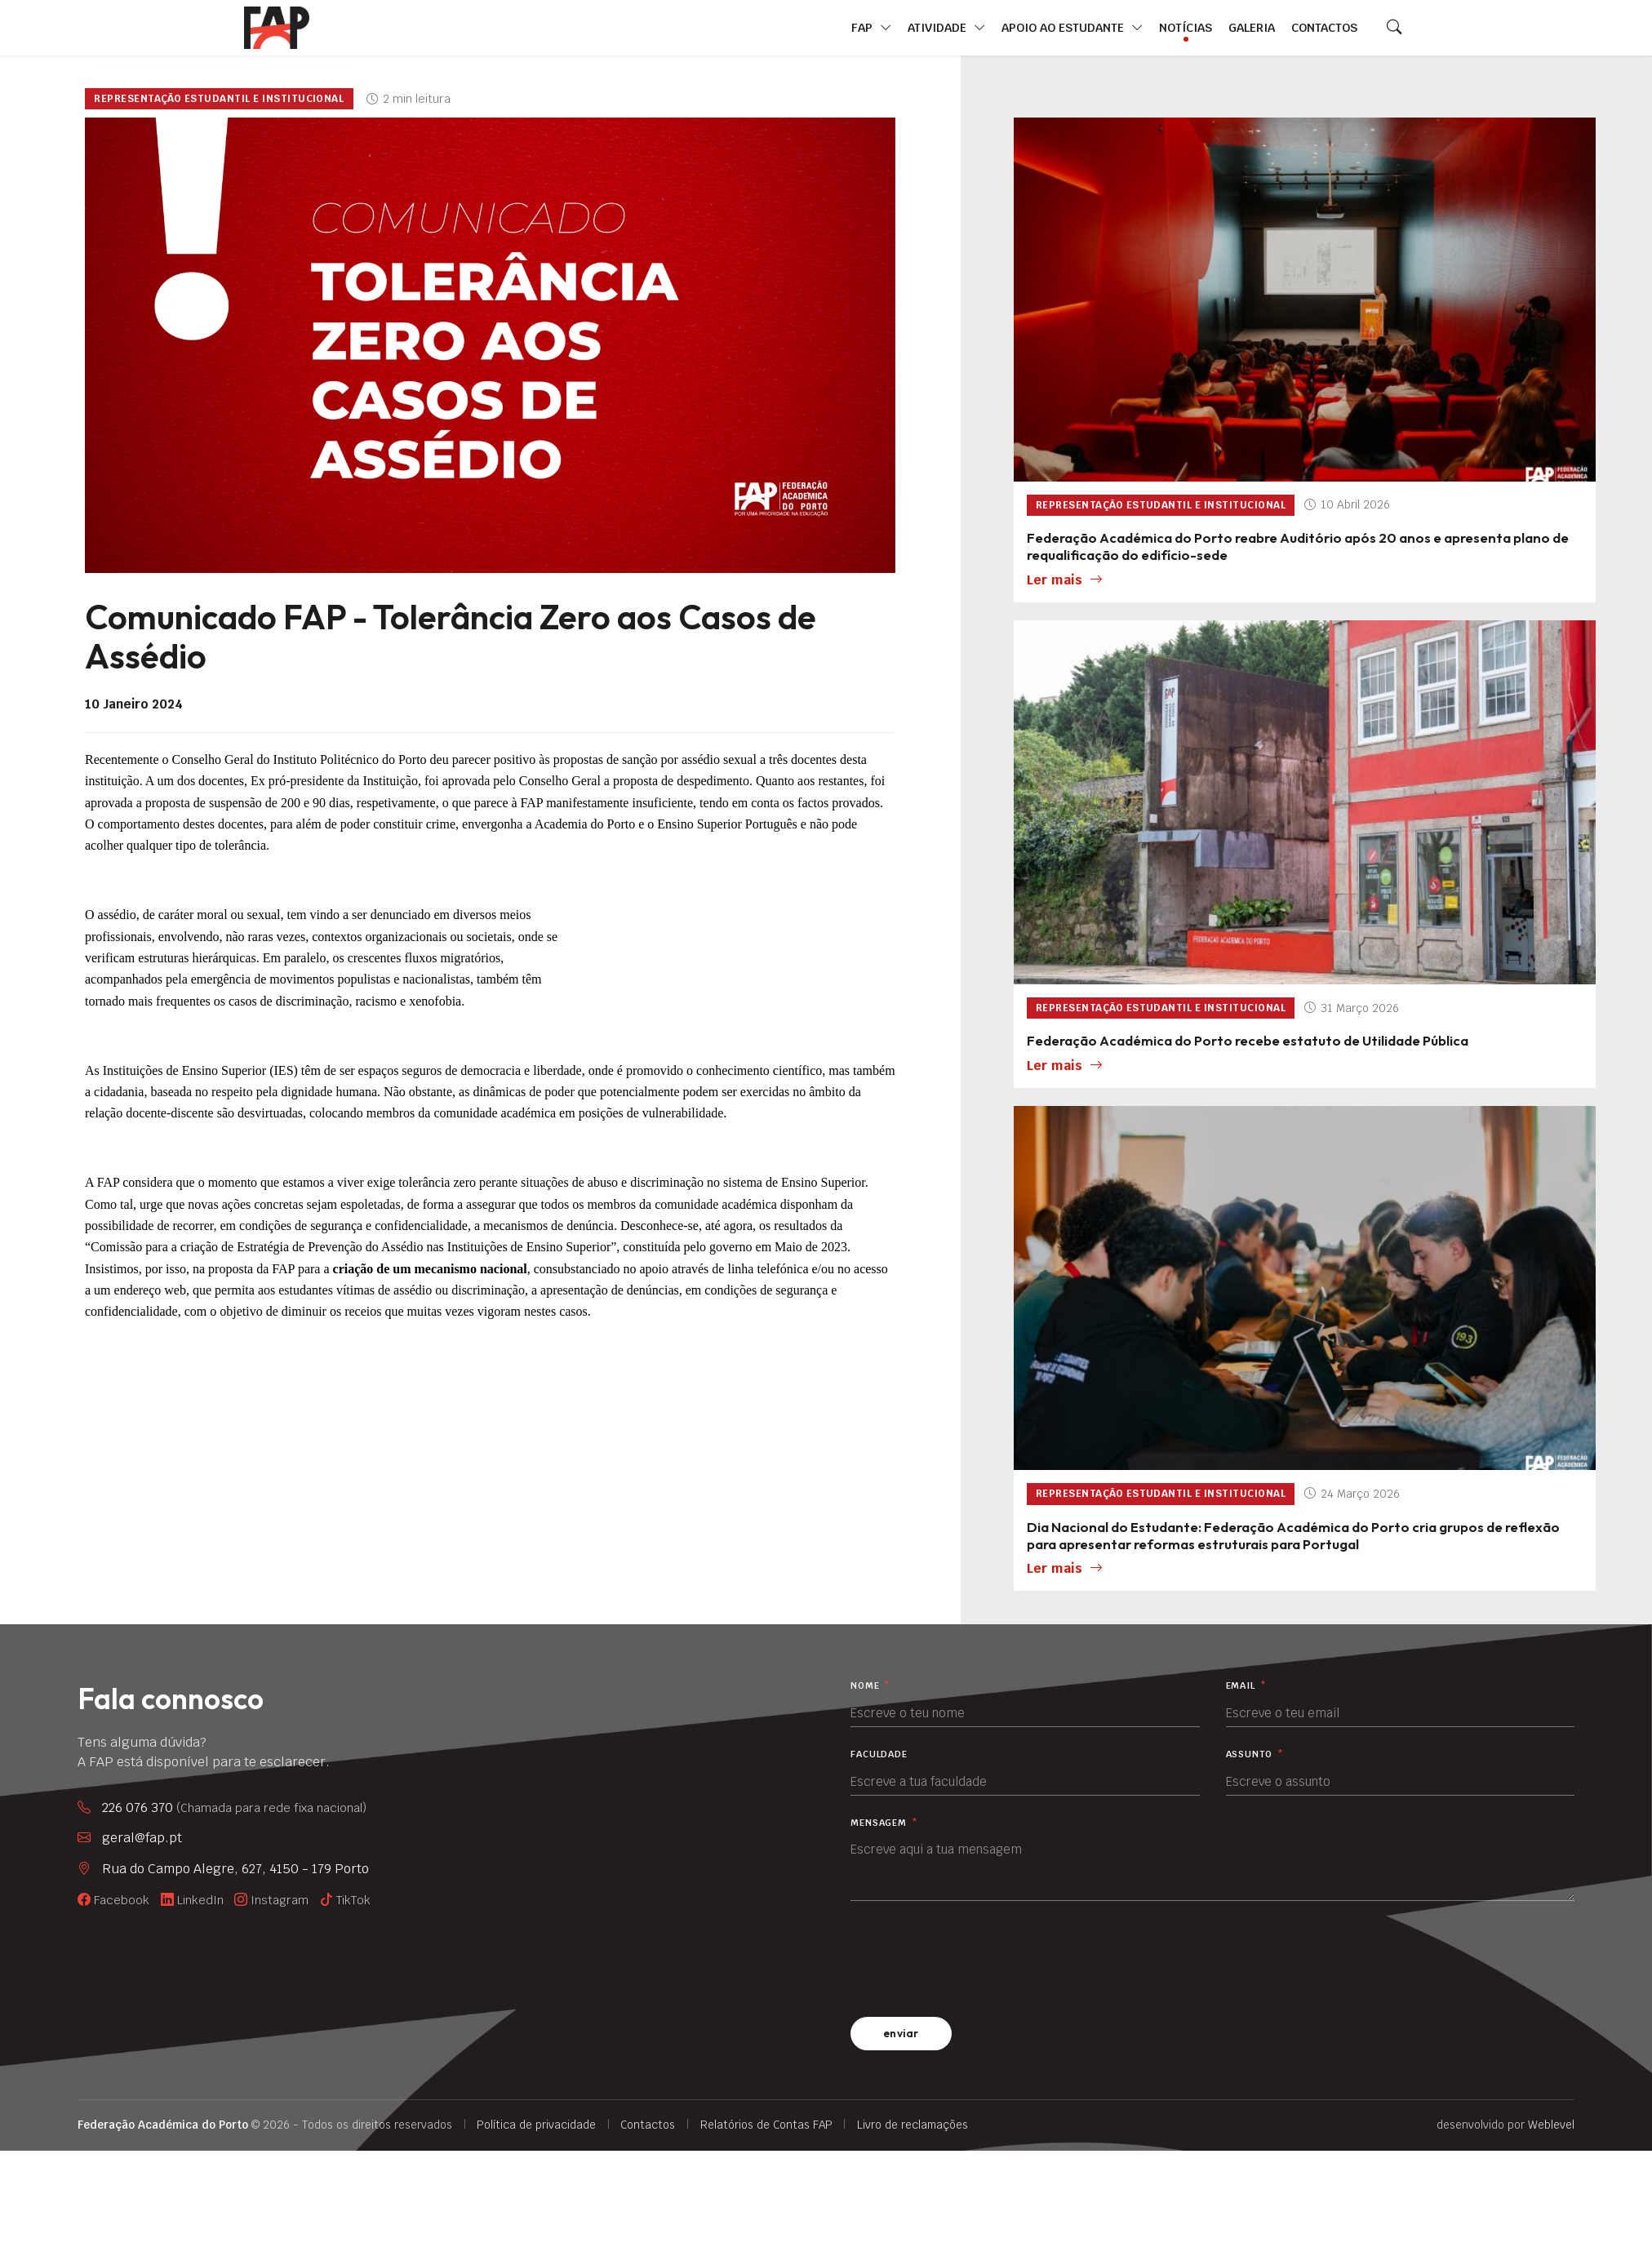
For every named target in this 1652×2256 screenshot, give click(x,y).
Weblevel (1551, 2124)
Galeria (1251, 27)
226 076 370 (234, 1808)
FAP (871, 28)
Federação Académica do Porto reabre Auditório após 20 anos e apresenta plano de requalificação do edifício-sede (1298, 546)
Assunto (1255, 1754)
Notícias (1185, 27)
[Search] (1394, 27)
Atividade (946, 28)
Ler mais (1065, 580)
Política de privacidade (536, 2124)
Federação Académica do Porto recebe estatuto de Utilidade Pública (1247, 1040)
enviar (901, 2033)
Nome (870, 1685)
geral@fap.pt (142, 1837)
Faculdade (879, 1754)
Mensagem (884, 1823)
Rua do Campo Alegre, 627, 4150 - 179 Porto (235, 1868)
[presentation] (974, 1955)
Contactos (1324, 27)
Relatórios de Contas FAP (766, 2124)
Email (1246, 1685)
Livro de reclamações (912, 2124)
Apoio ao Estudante (1072, 28)
